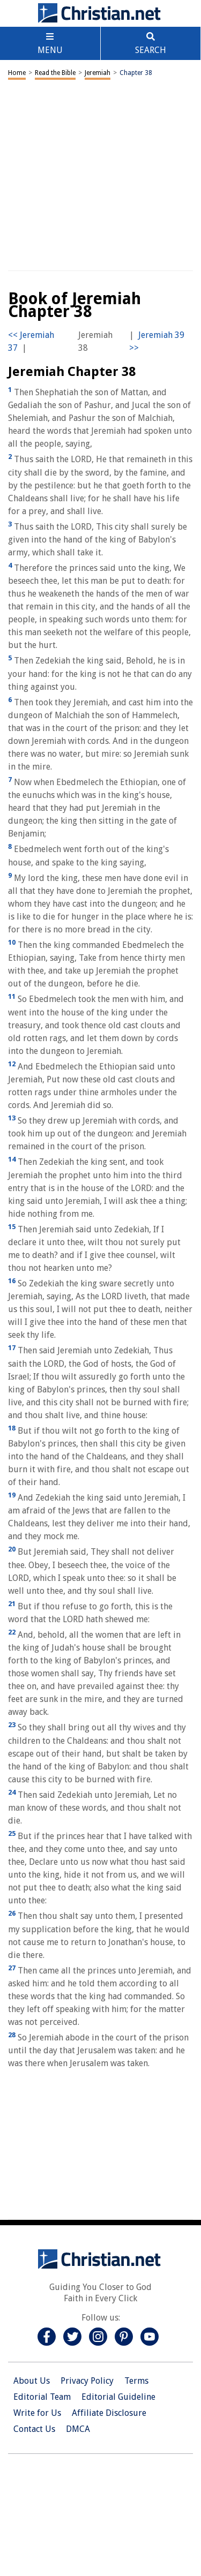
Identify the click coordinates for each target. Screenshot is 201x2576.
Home (17, 73)
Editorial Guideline (118, 2397)
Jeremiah (97, 73)
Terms (136, 2381)
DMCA (78, 2429)
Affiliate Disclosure (109, 2413)
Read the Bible (55, 73)
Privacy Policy (87, 2381)
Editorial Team (42, 2397)
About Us (31, 2381)
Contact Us (34, 2429)
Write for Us (37, 2413)
